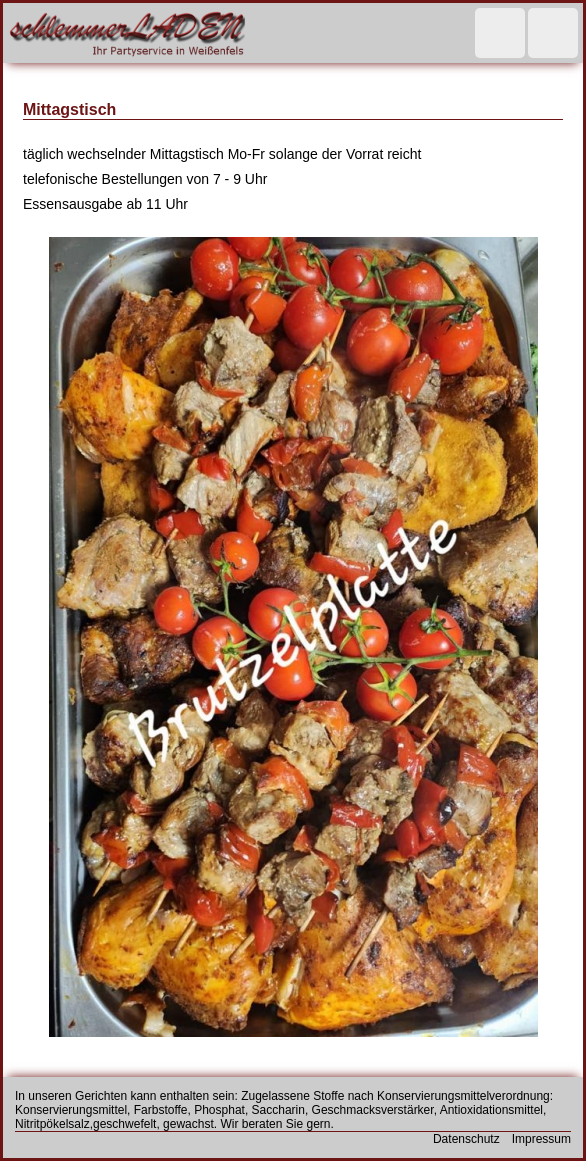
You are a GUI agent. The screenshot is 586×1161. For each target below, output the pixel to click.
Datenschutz (466, 1139)
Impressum (541, 1139)
